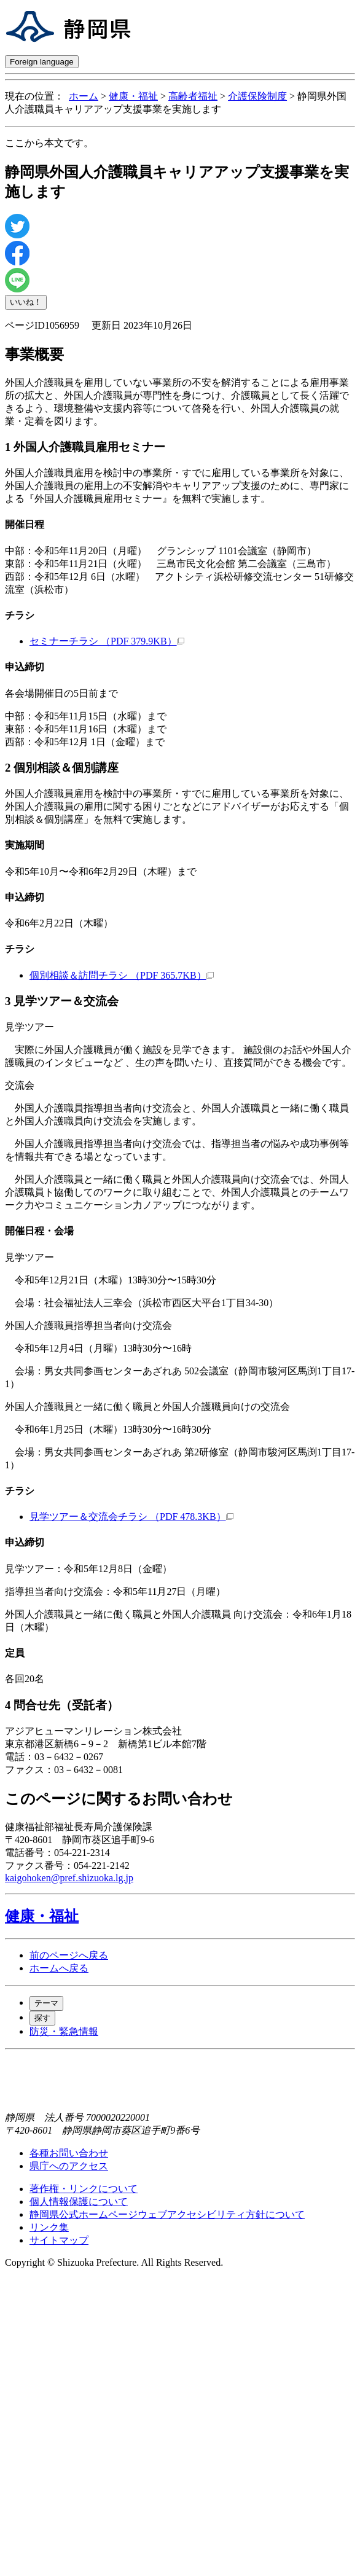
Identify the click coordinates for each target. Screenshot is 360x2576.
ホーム (83, 96)
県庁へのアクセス (68, 2166)
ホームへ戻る (58, 1968)
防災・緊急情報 (63, 2031)
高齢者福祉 (192, 96)
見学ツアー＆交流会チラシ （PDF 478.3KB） (131, 1516)
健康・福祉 (133, 96)
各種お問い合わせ (68, 2153)
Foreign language (42, 61)
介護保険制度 (257, 96)
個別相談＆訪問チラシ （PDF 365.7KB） (121, 975)
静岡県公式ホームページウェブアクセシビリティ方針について (167, 2214)
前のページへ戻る (68, 1955)
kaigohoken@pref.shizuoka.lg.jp (69, 1878)
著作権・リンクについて (83, 2188)
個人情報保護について (78, 2201)
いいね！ (26, 302)
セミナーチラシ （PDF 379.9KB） (106, 641)
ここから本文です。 (49, 143)
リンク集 (49, 2227)
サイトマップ (58, 2240)
